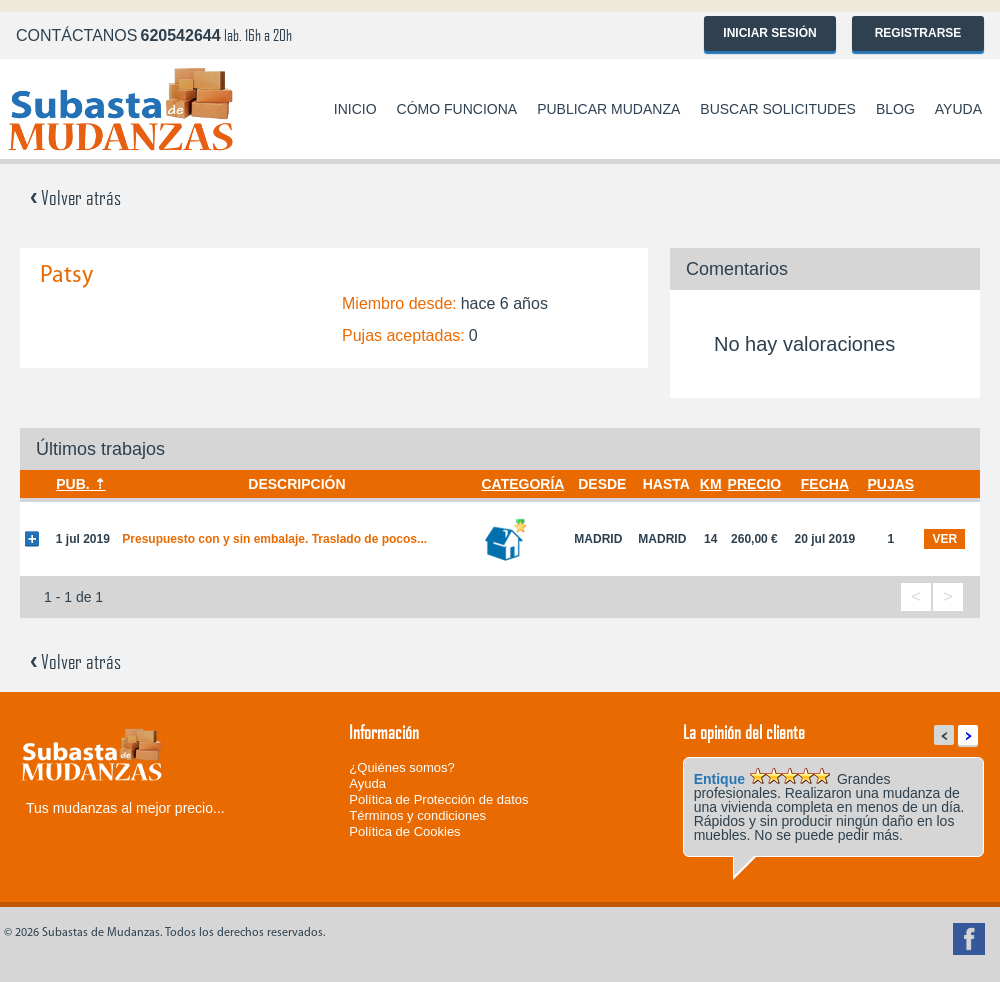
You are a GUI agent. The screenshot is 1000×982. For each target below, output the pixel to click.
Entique (719, 779)
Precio (755, 484)
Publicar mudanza (608, 109)
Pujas (890, 484)
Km (711, 484)
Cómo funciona (457, 109)
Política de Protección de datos (438, 799)
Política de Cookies (404, 831)
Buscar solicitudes (778, 109)
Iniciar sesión (769, 33)
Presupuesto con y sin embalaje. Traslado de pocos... (274, 539)
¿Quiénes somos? (402, 767)
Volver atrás (75, 197)
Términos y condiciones (417, 815)
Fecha (825, 484)
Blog (895, 109)
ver (944, 539)
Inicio (355, 109)
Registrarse (918, 33)
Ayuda (958, 109)
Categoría (522, 484)
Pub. (72, 484)
